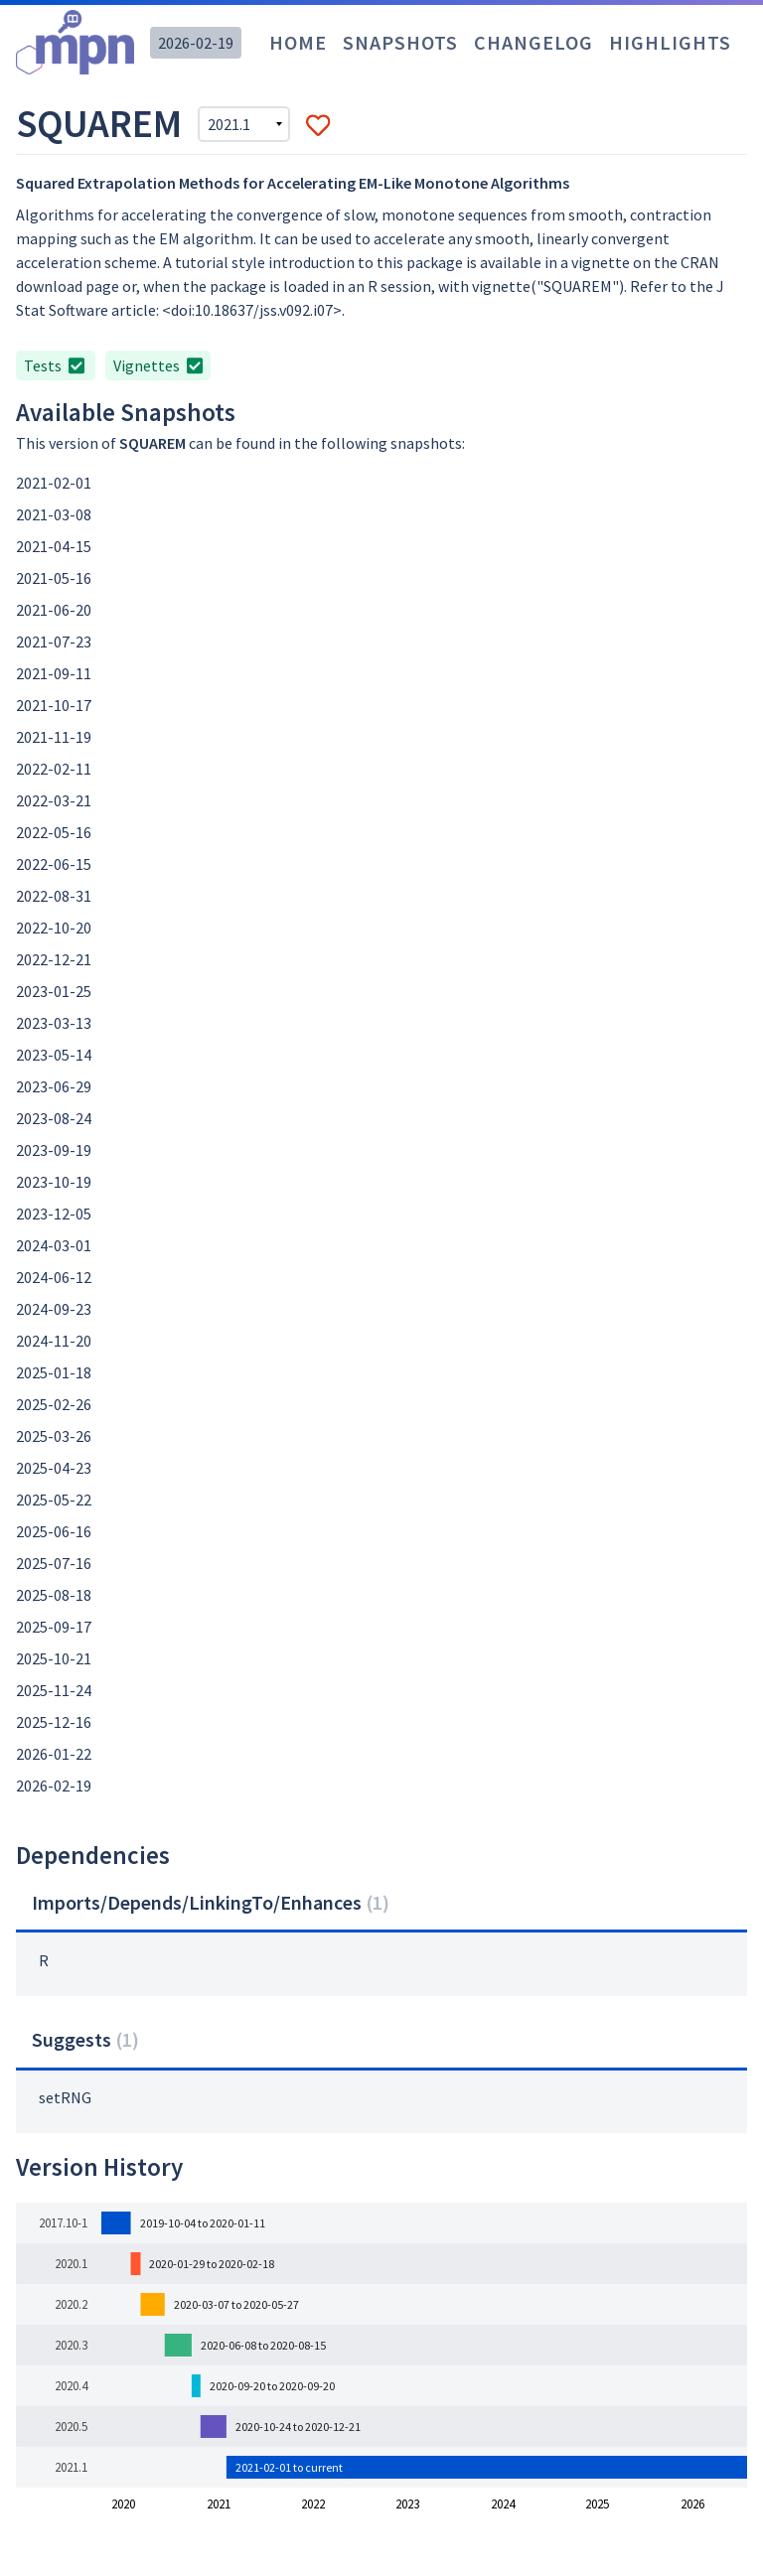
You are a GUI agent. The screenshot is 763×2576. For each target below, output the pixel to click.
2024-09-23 (53, 1309)
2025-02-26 (53, 1404)
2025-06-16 (53, 1531)
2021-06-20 (53, 610)
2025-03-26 (53, 1436)
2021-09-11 (53, 673)
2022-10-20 (53, 927)
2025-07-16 (53, 1563)
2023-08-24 (53, 1118)
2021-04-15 (53, 546)
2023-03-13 (53, 1023)
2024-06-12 (53, 1277)
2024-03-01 (53, 1245)
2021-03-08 (53, 514)
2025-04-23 (53, 1468)
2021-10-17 (53, 705)
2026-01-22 (53, 1754)
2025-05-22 (53, 1499)
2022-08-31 (53, 896)
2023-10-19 (53, 1182)
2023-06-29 (53, 1086)
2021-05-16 (53, 578)
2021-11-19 (53, 737)
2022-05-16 (53, 832)
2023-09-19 (53, 1150)
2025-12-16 (53, 1722)
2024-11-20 (53, 1341)
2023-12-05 (53, 1213)
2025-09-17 (53, 1627)
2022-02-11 (53, 769)
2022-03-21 (53, 800)
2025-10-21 (53, 1658)
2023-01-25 (53, 991)
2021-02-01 (53, 483)
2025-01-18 (53, 1372)
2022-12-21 (53, 959)
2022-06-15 (53, 864)
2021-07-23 (53, 641)
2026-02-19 (195, 43)
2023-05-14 (53, 1055)
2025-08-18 (53, 1595)
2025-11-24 (53, 1690)
